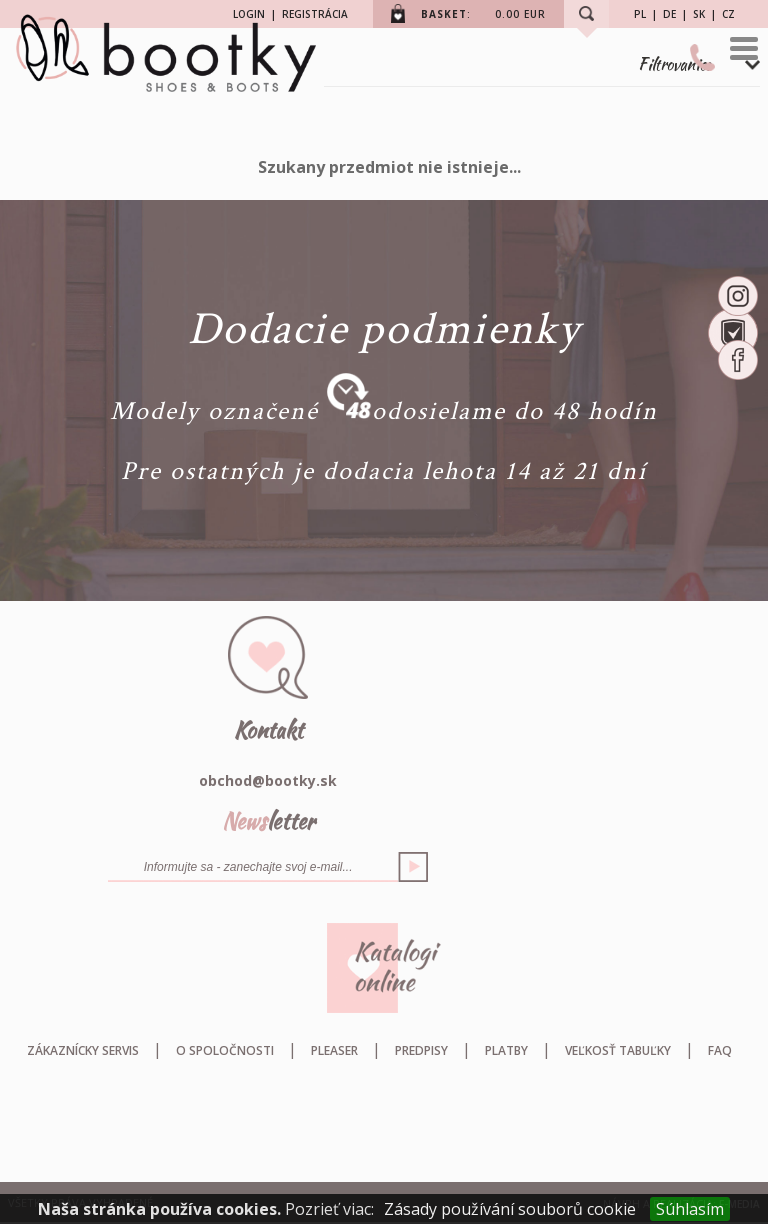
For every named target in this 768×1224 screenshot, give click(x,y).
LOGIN (249, 14)
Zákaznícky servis (83, 1050)
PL (640, 14)
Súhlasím (690, 1209)
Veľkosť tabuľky (618, 1050)
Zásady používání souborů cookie (510, 1209)
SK (699, 14)
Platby (506, 1050)
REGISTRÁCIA (315, 14)
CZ (728, 14)
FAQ (720, 1050)
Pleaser (334, 1050)
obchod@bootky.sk (268, 780)
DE (669, 14)
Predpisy (421, 1050)
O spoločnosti (225, 1050)
